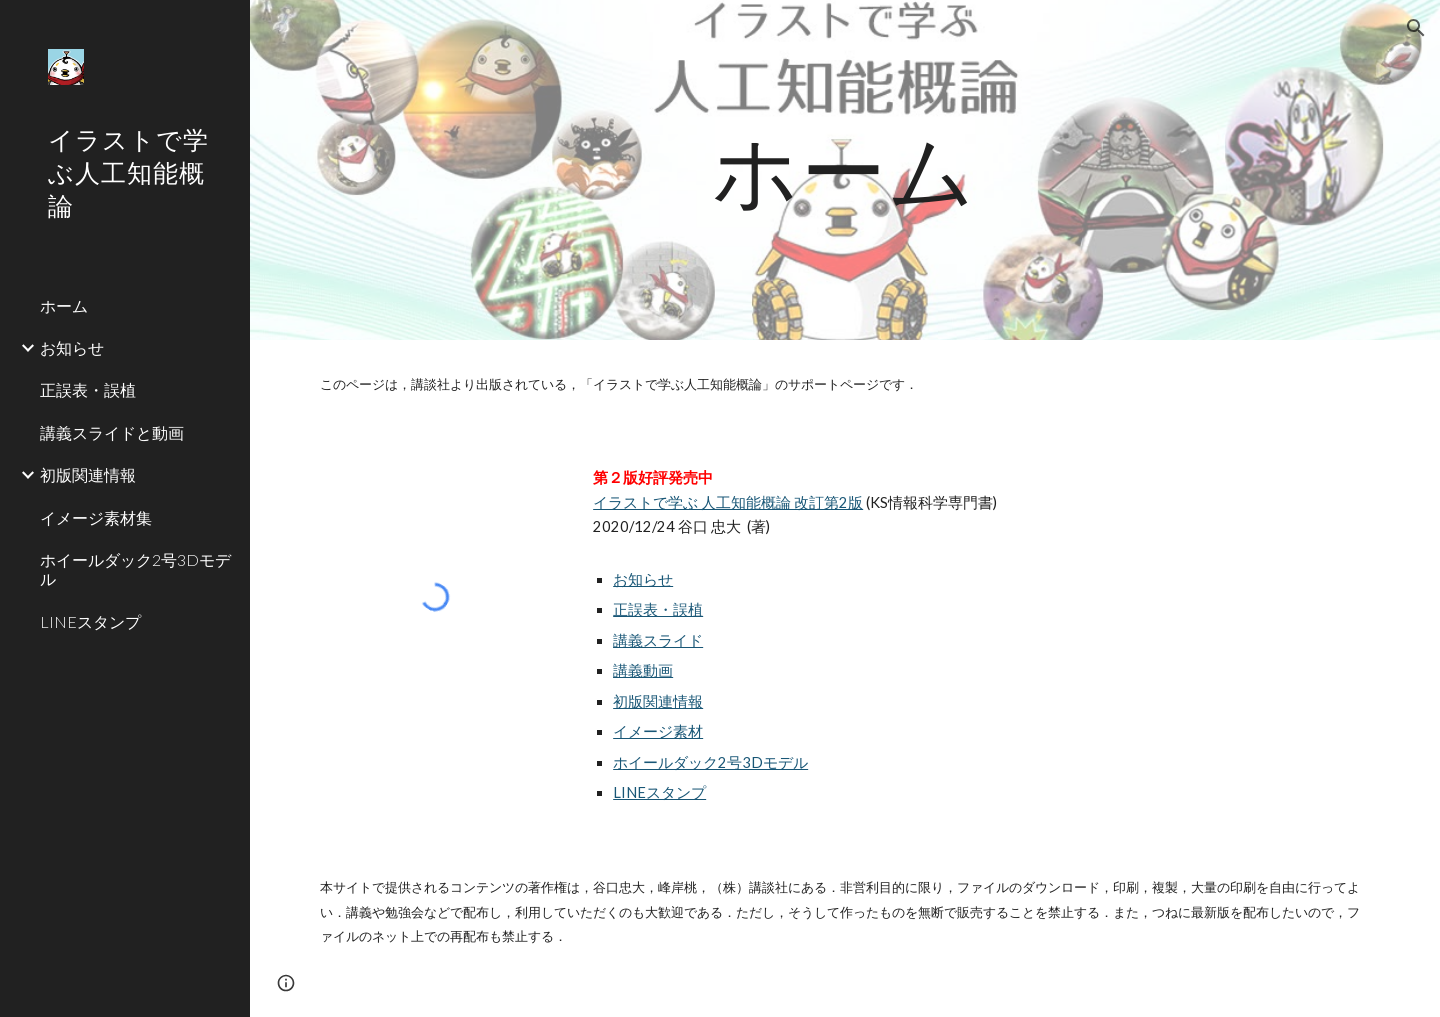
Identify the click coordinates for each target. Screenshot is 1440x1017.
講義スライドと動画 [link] (112, 432)
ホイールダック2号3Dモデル (710, 762)
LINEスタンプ (659, 792)
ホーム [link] (64, 305)
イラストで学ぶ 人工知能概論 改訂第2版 (728, 502)
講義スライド (658, 640)
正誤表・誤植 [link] (88, 389)
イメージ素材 (658, 731)
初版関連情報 (658, 701)
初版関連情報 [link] (88, 474)
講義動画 (643, 670)
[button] (1416, 28)
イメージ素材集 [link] (96, 517)
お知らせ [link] (72, 347)
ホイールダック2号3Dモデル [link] (135, 569)
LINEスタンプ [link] (90, 621)
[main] (845, 169)
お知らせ (643, 579)
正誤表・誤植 (658, 609)
